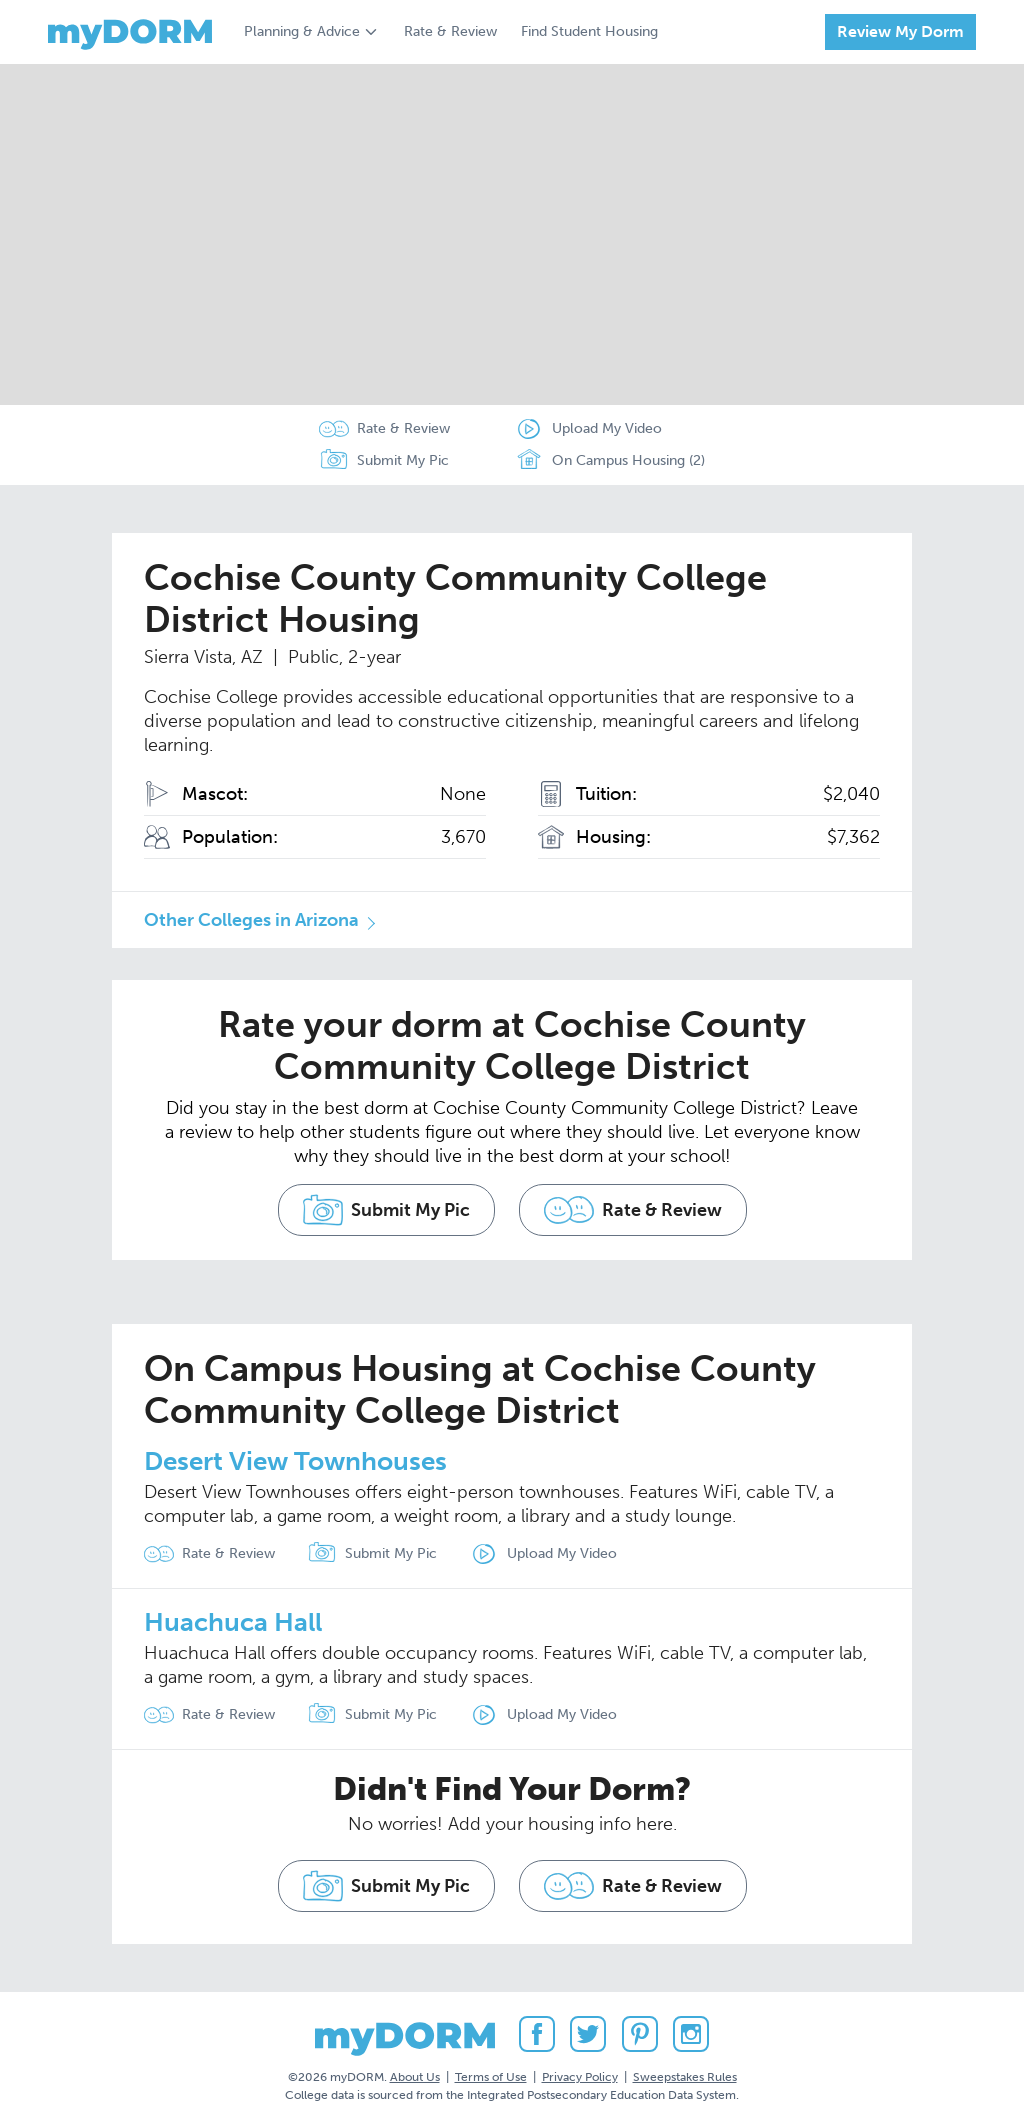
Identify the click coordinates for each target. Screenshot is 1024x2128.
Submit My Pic (403, 460)
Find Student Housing (589, 31)
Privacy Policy (580, 2077)
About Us (415, 2077)
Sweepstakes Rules (685, 2077)
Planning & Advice (302, 31)
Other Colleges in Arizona (251, 920)
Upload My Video (607, 428)
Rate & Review (450, 31)
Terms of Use (491, 2077)
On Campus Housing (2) (609, 461)
